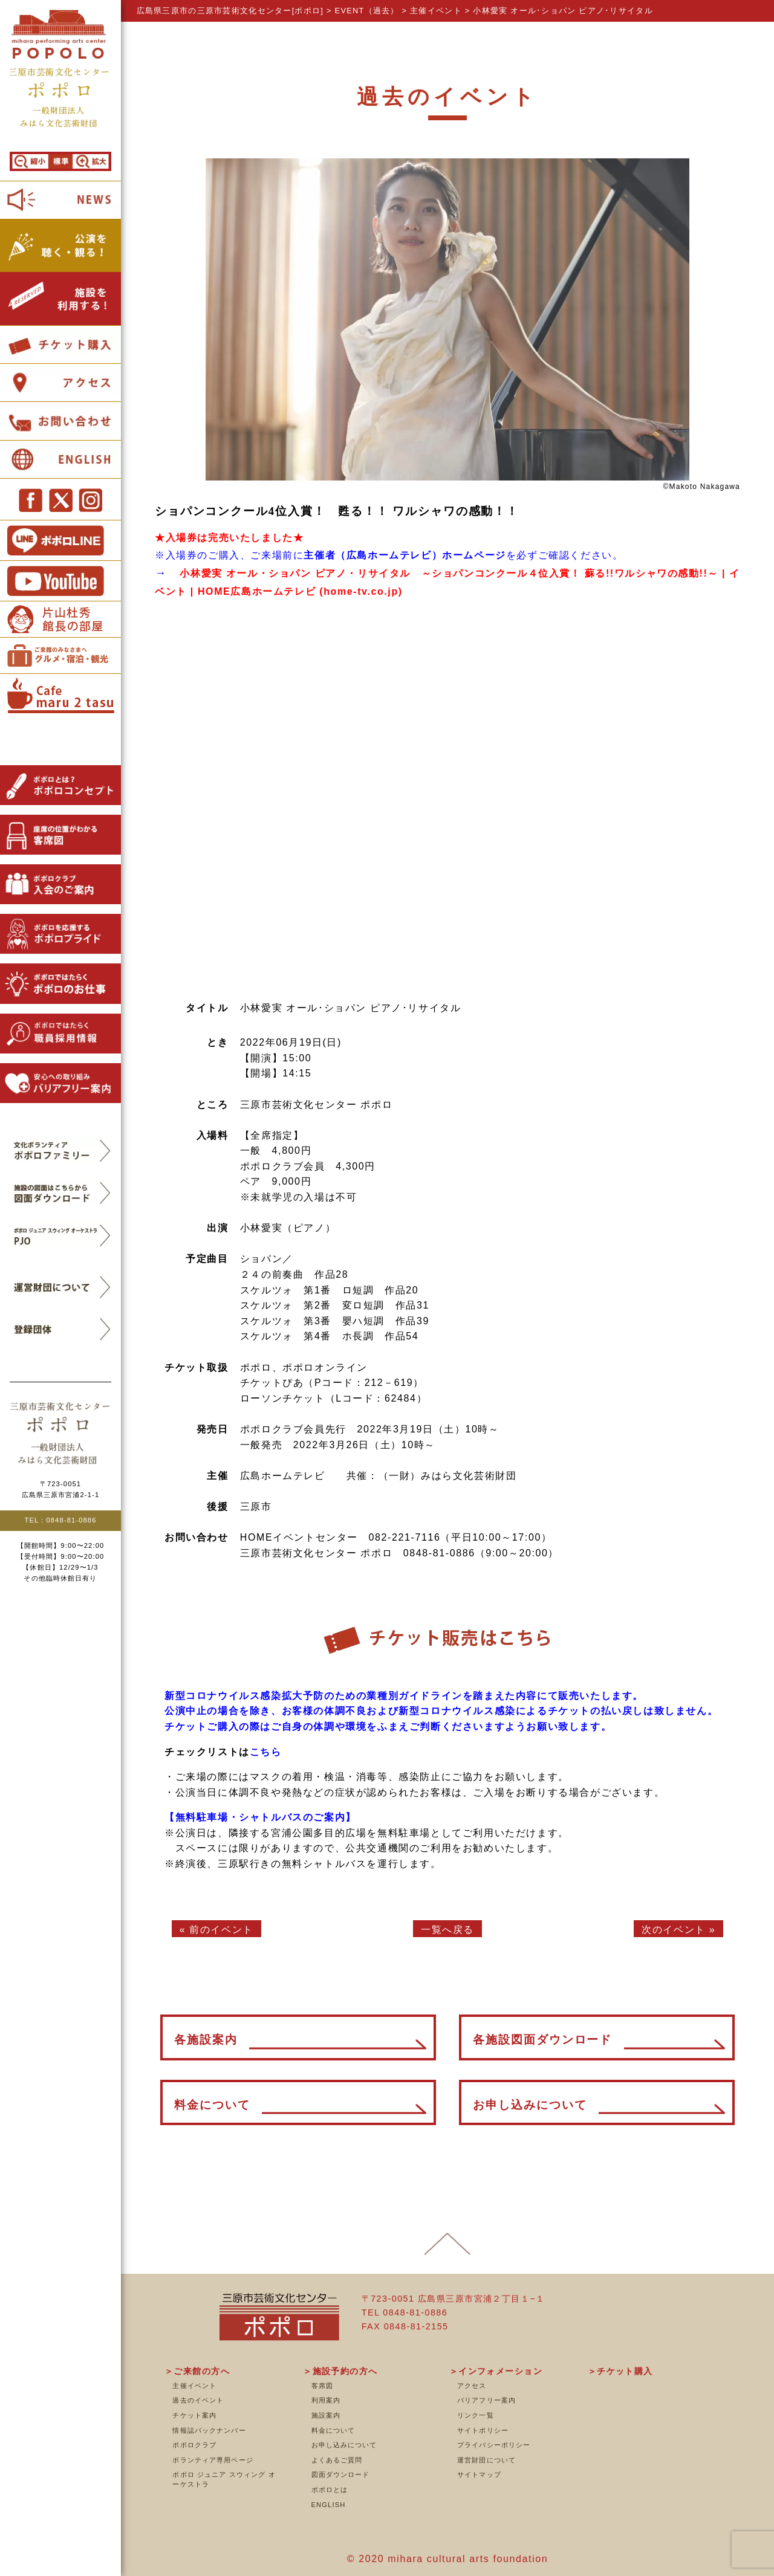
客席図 (322, 2385)
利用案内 (325, 2400)
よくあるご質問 (337, 2460)
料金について (333, 2430)
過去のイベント (198, 2400)
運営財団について (486, 2460)
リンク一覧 (475, 2415)
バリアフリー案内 (486, 2400)
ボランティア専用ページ (212, 2460)
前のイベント (221, 1929)
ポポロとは (329, 2489)
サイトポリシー (483, 2430)
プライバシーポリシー (493, 2444)
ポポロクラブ (194, 2444)
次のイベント (674, 1929)
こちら (266, 1752)
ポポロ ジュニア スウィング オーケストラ (223, 2479)
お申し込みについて (344, 2444)
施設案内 (325, 2415)
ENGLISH (328, 2504)
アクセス (471, 2385)
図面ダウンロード (340, 2474)
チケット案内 (194, 2415)
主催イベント (194, 2385)
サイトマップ (479, 2474)
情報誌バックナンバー (209, 2430)
